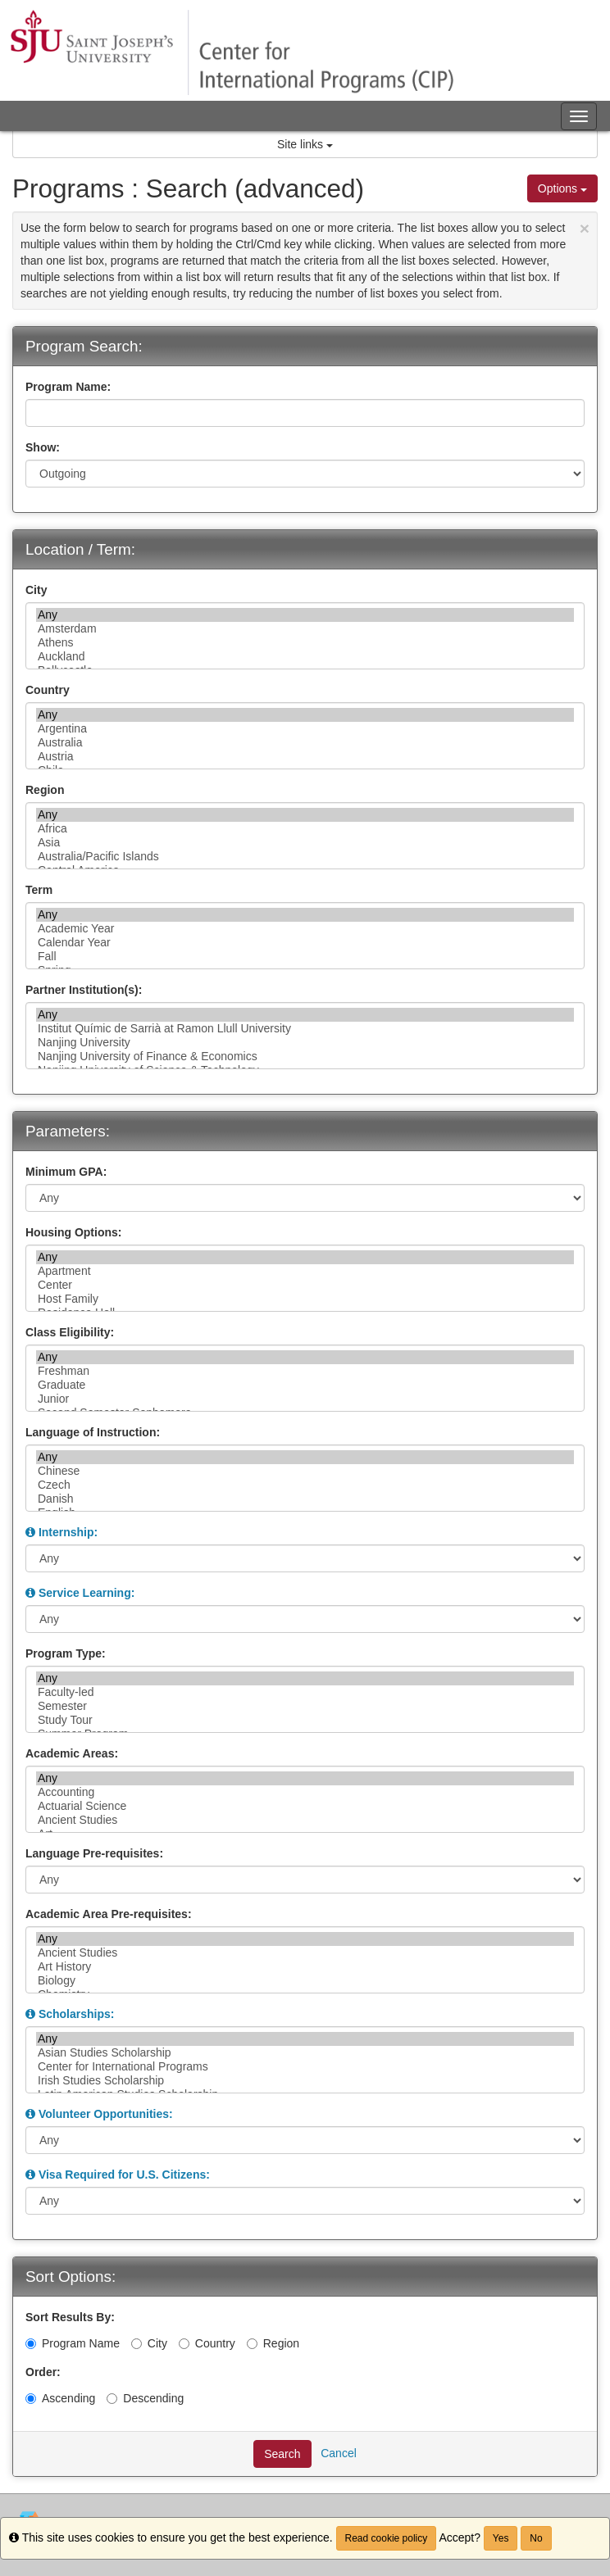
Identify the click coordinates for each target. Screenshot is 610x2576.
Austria (305, 757)
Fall (305, 957)
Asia (305, 843)
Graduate (305, 1385)
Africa (305, 829)
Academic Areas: (71, 1753)
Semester (305, 1706)
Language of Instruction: (92, 1432)
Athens (305, 643)
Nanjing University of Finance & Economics (305, 1057)
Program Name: (68, 386)
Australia (305, 743)
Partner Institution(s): (83, 989)
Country (47, 689)
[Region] (252, 2343)
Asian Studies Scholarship (305, 2053)
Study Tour (305, 1720)
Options (562, 188)
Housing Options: (73, 1232)
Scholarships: (77, 2013)
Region (44, 789)
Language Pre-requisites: (94, 1853)
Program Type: (65, 1653)
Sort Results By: (70, 2317)
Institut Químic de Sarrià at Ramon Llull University (305, 1029)
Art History (305, 1967)
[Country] (184, 2343)
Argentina (305, 729)
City (36, 589)
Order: (43, 2372)
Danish (305, 1499)
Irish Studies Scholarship (305, 2081)
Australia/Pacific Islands (305, 857)
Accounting (305, 1792)
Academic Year (305, 929)
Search (282, 2453)
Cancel (339, 2453)
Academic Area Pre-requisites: (108, 1914)
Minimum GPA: (66, 1171)
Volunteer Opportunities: (106, 2113)
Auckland (305, 657)
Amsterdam (305, 629)
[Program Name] (30, 2343)
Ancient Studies (305, 1820)
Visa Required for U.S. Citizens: (124, 2174)
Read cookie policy (386, 2538)
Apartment (305, 1271)
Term (38, 889)
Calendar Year (305, 943)
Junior (305, 1399)
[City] (136, 2343)
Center (305, 1285)
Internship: (68, 1532)
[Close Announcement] (585, 228)
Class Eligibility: (69, 1332)
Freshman (305, 1371)
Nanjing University (305, 1043)
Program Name (72, 2343)
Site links (305, 144)
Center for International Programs (305, 2067)
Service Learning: (87, 1592)
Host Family (305, 1299)
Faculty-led (305, 1692)
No (536, 2538)
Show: (42, 447)
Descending (145, 2398)
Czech (305, 1485)
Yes (501, 2538)
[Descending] (112, 2398)
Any (305, 615)
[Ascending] (30, 2398)
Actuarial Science (305, 1806)
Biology (305, 1981)
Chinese (305, 1471)
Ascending (60, 2398)
